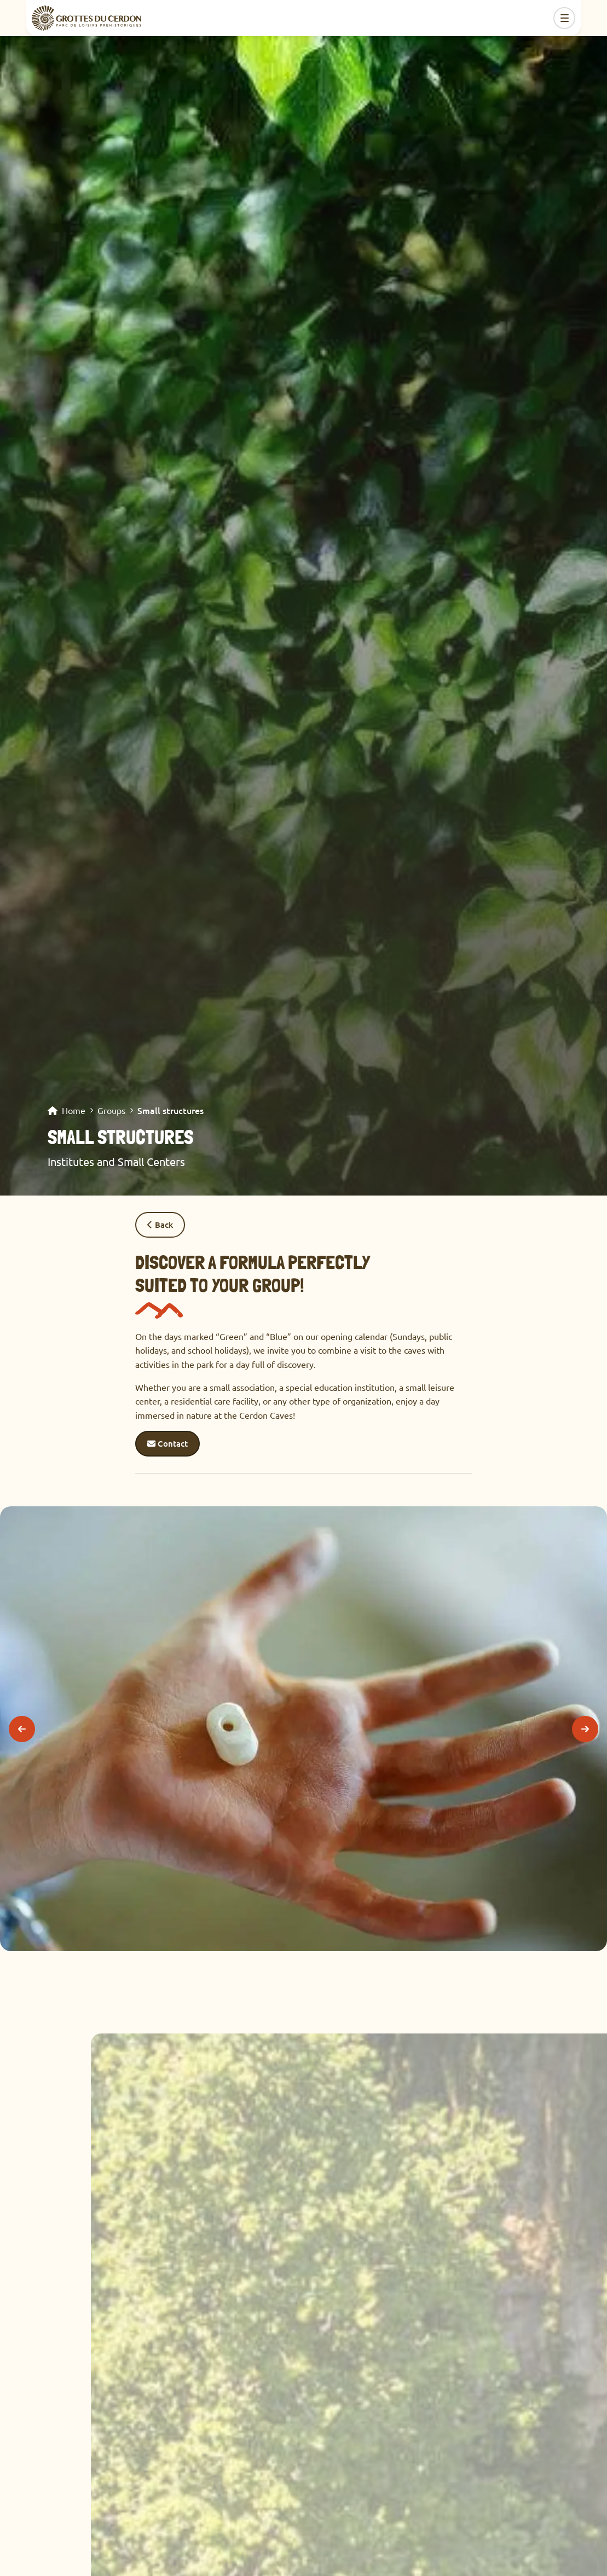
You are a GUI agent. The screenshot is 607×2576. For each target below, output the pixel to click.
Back (160, 1224)
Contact (167, 1443)
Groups (111, 1110)
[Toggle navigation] (564, 18)
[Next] (585, 1729)
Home (73, 1110)
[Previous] (22, 1729)
